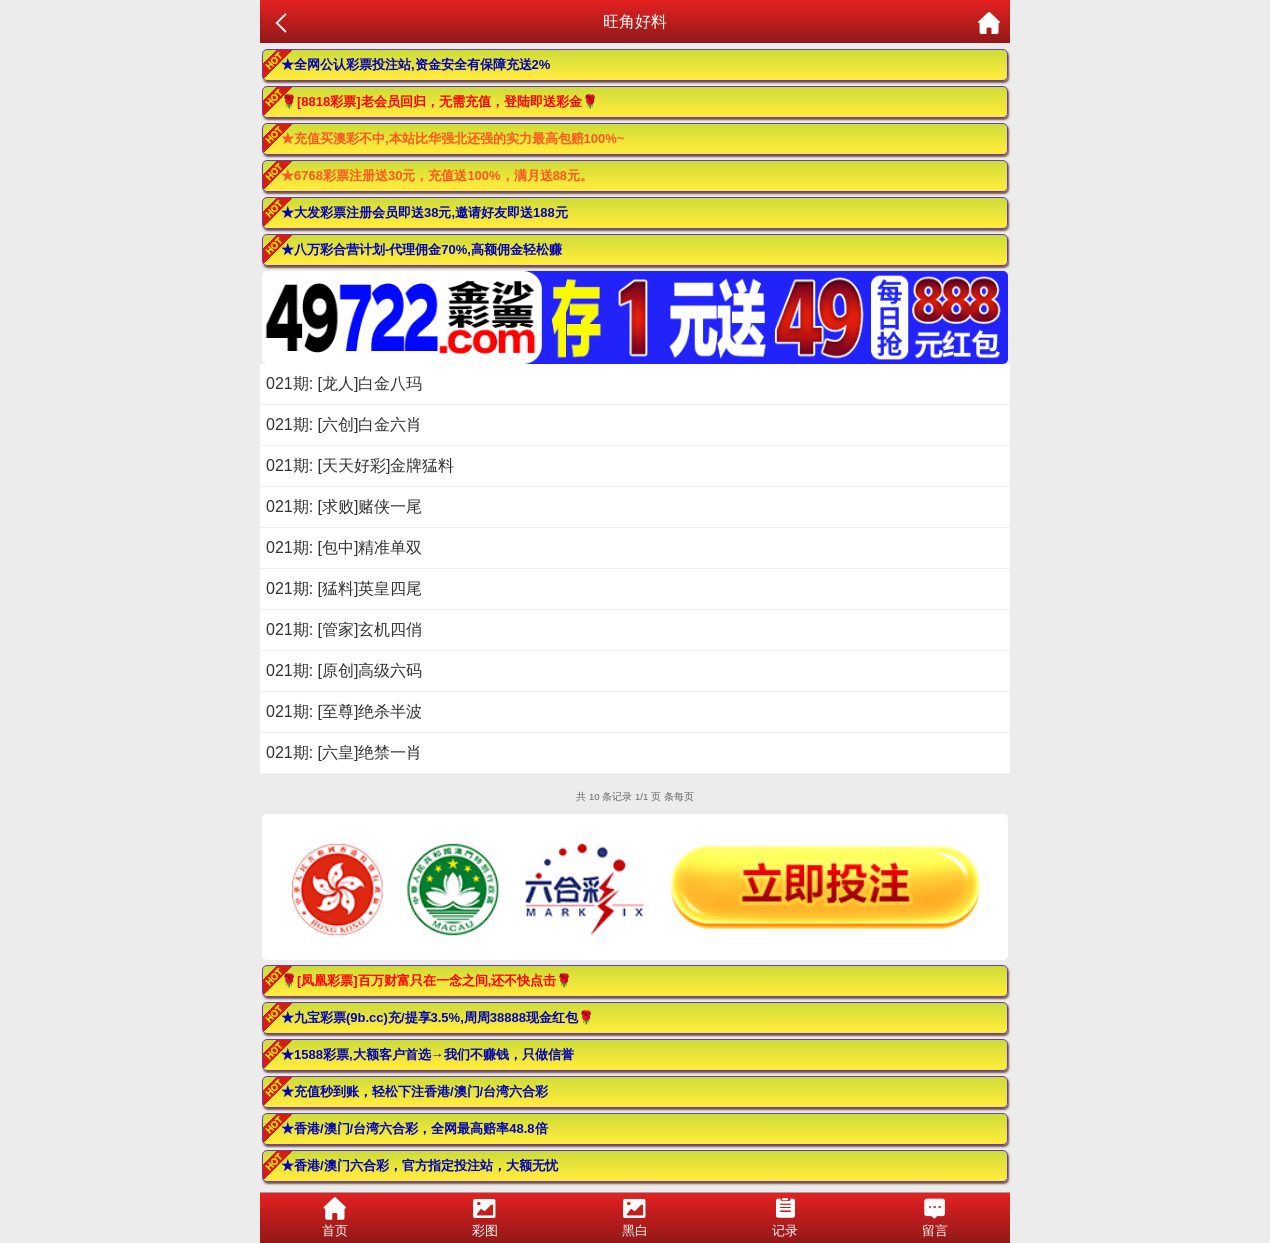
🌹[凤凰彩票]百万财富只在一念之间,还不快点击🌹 (426, 980)
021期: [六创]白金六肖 (344, 424)
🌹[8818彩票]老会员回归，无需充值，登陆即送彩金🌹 (439, 101)
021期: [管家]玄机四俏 (344, 629)
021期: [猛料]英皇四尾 (344, 588)
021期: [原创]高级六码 (344, 670)
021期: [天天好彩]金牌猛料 (360, 465)
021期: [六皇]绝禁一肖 (344, 752)
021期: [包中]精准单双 (344, 547)
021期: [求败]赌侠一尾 (344, 506)
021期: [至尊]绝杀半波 (344, 711)
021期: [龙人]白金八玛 (344, 383)
